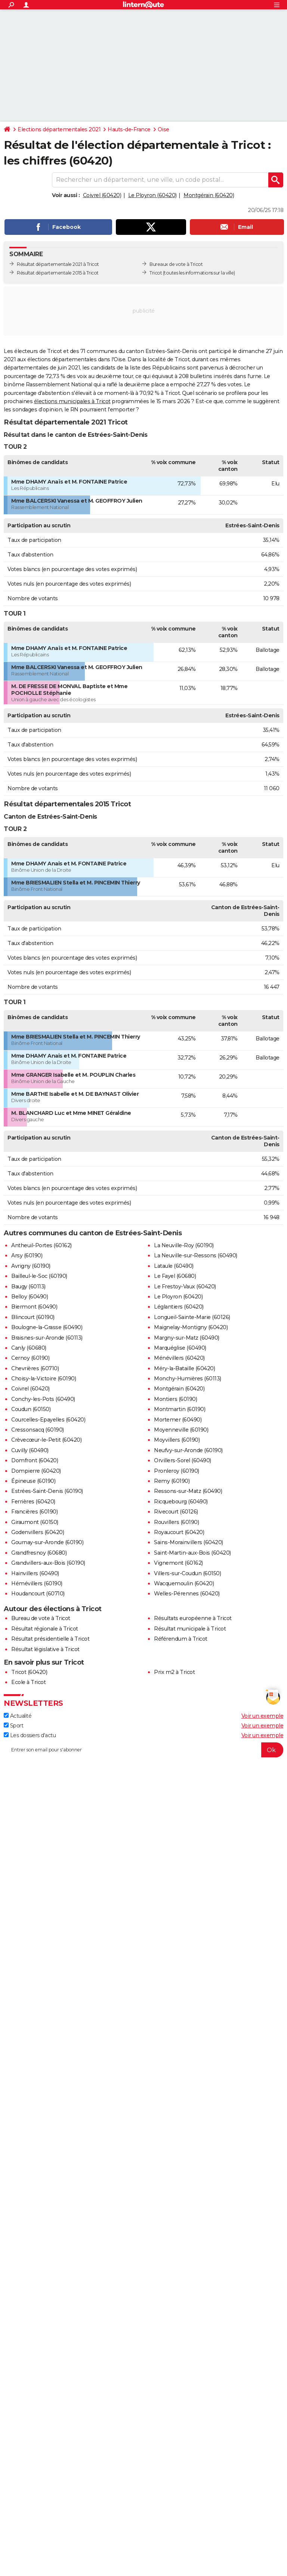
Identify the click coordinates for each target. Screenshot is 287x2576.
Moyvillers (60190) (177, 1439)
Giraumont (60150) (34, 1522)
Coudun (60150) (30, 1409)
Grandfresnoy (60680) (39, 1552)
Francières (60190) (34, 1511)
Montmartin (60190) (179, 1409)
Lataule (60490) (174, 1266)
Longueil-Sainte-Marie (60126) (192, 1317)
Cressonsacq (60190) (37, 1429)
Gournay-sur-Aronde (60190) (47, 1542)
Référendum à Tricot (180, 1638)
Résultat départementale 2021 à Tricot (58, 264)
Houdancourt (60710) (38, 1593)
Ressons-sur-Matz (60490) (188, 1491)
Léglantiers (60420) (179, 1306)
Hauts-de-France (129, 129)
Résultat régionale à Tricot (44, 1628)
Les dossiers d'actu (30, 1735)
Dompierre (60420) (36, 1471)
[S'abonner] (143, 1749)
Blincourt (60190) (33, 1317)
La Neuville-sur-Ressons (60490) (195, 1255)
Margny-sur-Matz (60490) (186, 1337)
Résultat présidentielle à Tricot (50, 1638)
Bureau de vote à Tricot (40, 1618)
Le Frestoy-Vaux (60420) (185, 1286)
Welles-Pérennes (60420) (187, 1593)
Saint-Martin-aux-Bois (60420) (192, 1552)
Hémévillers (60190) (36, 1583)
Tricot (155, 273)
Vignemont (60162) (178, 1563)
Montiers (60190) (175, 1399)
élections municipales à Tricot (72, 401)
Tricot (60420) (29, 1672)
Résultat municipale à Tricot (190, 1628)
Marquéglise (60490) (180, 1347)
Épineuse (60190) (33, 1481)
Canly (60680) (28, 1347)
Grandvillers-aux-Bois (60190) (48, 1563)
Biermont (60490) (34, 1306)
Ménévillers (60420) (179, 1358)
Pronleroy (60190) (176, 1471)
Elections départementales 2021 (59, 129)
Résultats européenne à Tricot (193, 1618)
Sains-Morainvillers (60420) (188, 1542)
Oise (163, 129)
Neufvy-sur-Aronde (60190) (188, 1450)
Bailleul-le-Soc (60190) (39, 1276)
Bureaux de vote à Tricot (176, 264)
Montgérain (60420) (208, 195)
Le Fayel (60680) (175, 1276)
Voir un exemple (262, 1715)
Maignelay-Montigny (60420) (191, 1327)
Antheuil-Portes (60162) (41, 1245)
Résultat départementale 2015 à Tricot (58, 273)
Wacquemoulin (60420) (184, 1583)
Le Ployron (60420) (152, 195)
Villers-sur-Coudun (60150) (187, 1573)
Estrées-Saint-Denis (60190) (47, 1491)
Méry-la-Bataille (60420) (184, 1368)
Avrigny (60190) (30, 1266)
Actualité (17, 1715)
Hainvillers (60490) (35, 1573)
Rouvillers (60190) (176, 1522)
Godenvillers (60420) (37, 1532)
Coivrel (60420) (102, 195)
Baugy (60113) (28, 1286)
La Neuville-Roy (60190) (184, 1245)
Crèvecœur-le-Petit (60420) (46, 1439)
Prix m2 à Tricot (174, 1672)
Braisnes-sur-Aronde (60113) (47, 1337)
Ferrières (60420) (33, 1501)
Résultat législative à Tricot (45, 1649)
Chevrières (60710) (35, 1368)
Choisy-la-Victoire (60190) (43, 1378)
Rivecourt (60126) (176, 1511)
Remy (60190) (171, 1481)
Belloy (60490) (29, 1296)
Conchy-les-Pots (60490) (43, 1399)
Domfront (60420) (34, 1460)
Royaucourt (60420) (179, 1532)
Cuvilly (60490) (30, 1450)
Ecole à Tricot (28, 1682)
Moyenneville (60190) (181, 1429)
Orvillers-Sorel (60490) (182, 1460)
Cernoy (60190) (30, 1358)
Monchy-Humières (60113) (187, 1378)
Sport (13, 1725)
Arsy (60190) (26, 1255)
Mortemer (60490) (177, 1419)
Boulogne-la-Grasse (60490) (46, 1327)
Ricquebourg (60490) (181, 1501)
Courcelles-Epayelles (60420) (48, 1419)
